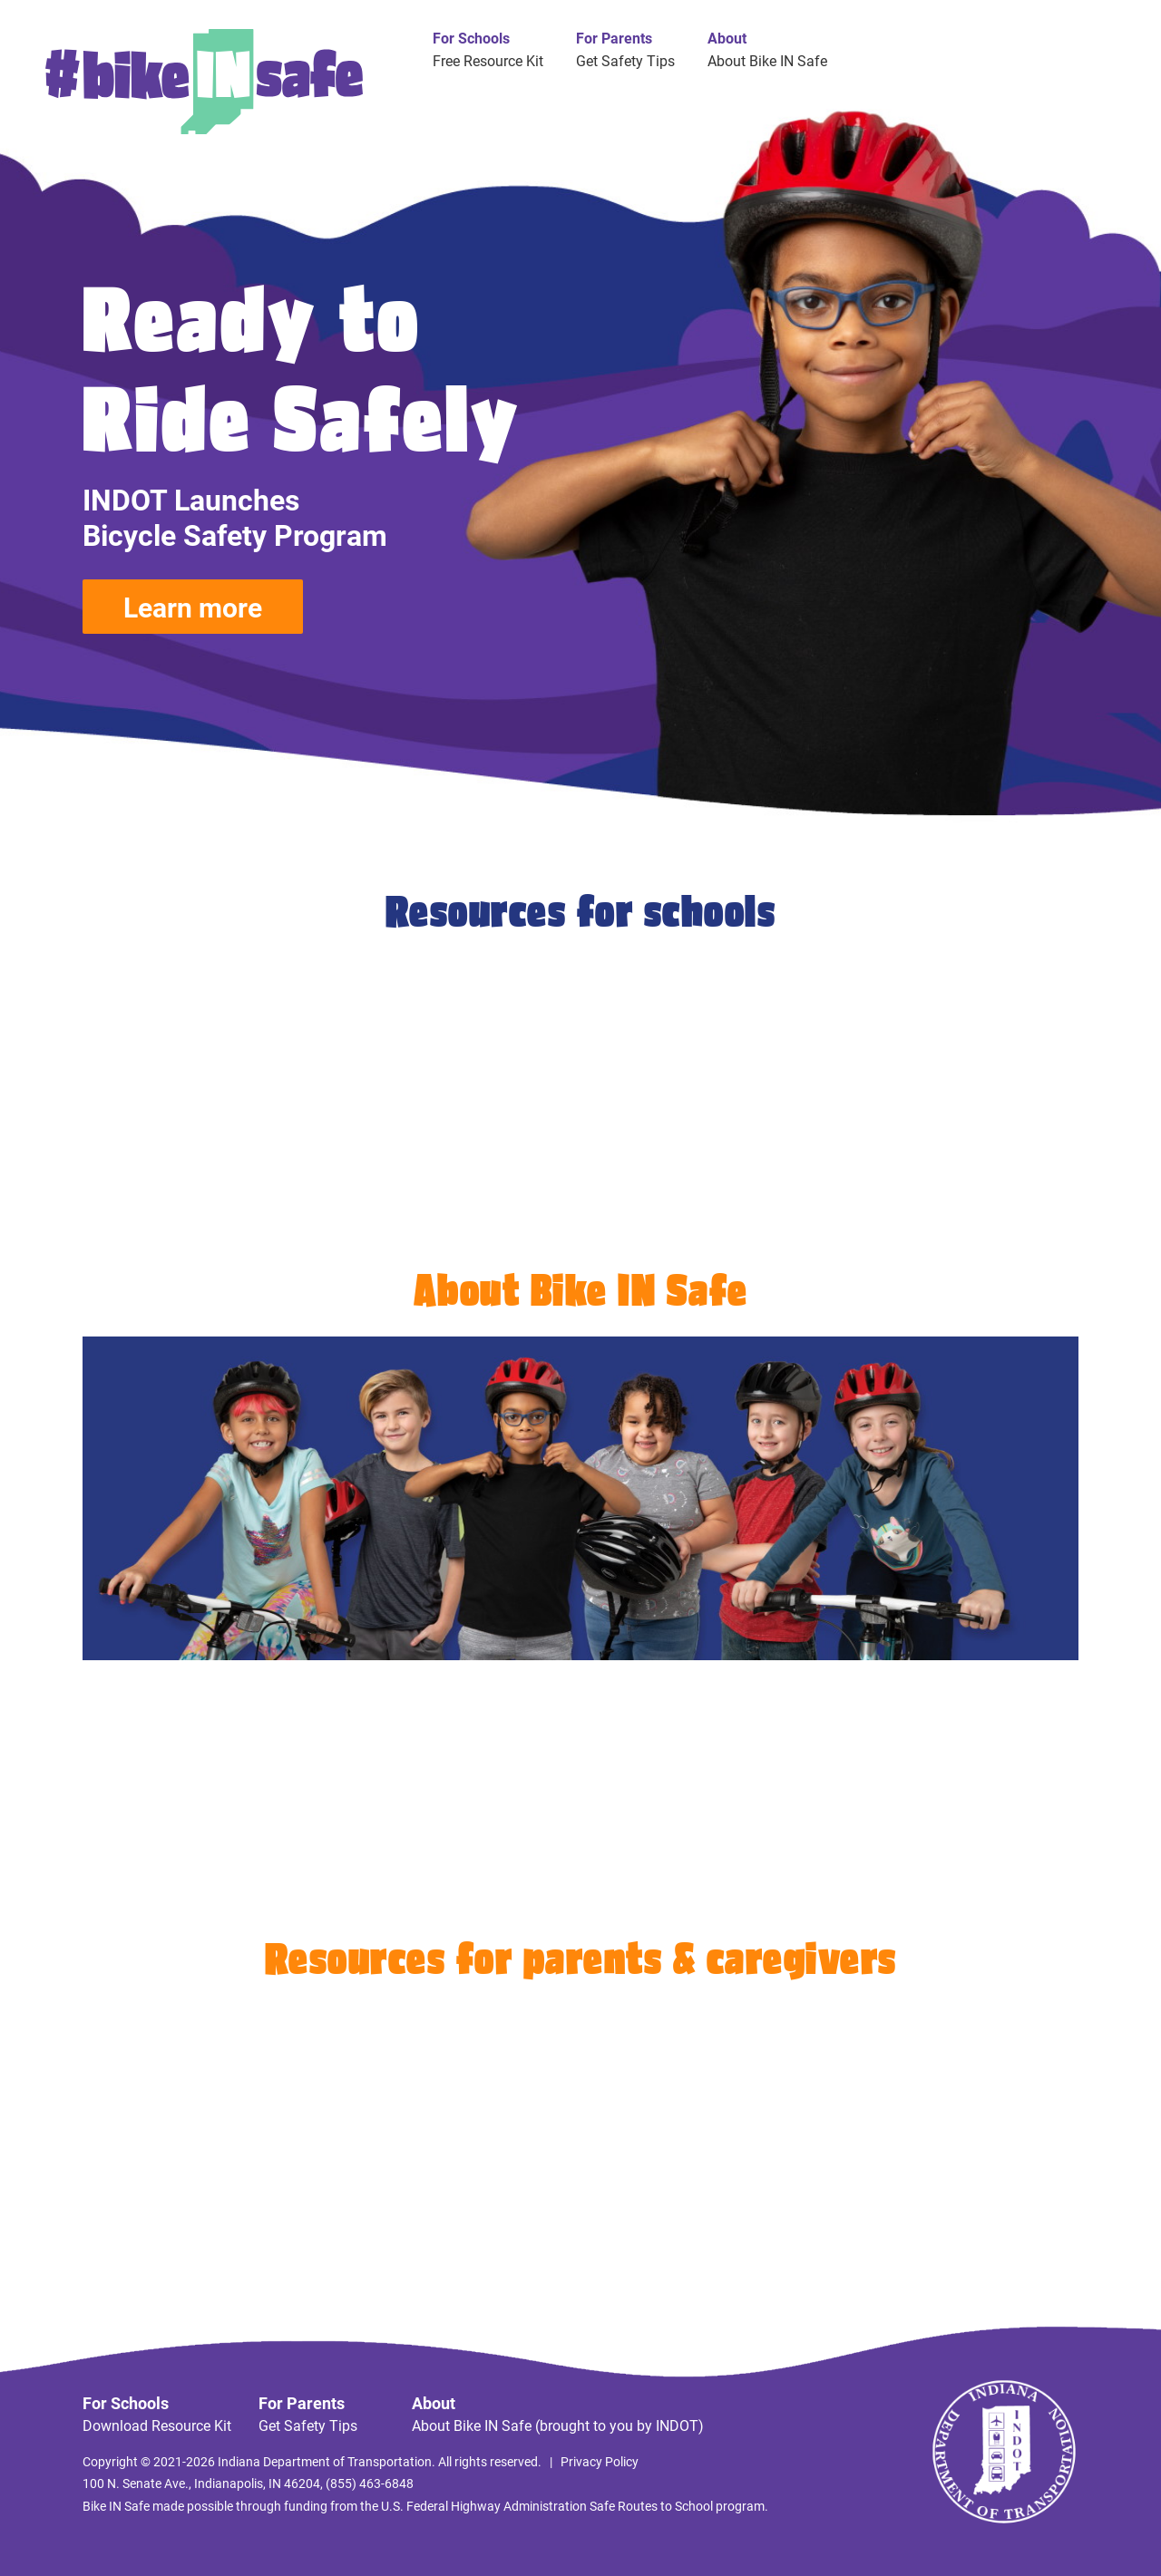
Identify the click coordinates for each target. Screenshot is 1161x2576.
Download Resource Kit (157, 2425)
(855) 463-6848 (370, 2483)
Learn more (192, 606)
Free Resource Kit (488, 60)
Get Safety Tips (625, 60)
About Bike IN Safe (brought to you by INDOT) (558, 2425)
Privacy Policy (600, 2461)
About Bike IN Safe (767, 60)
